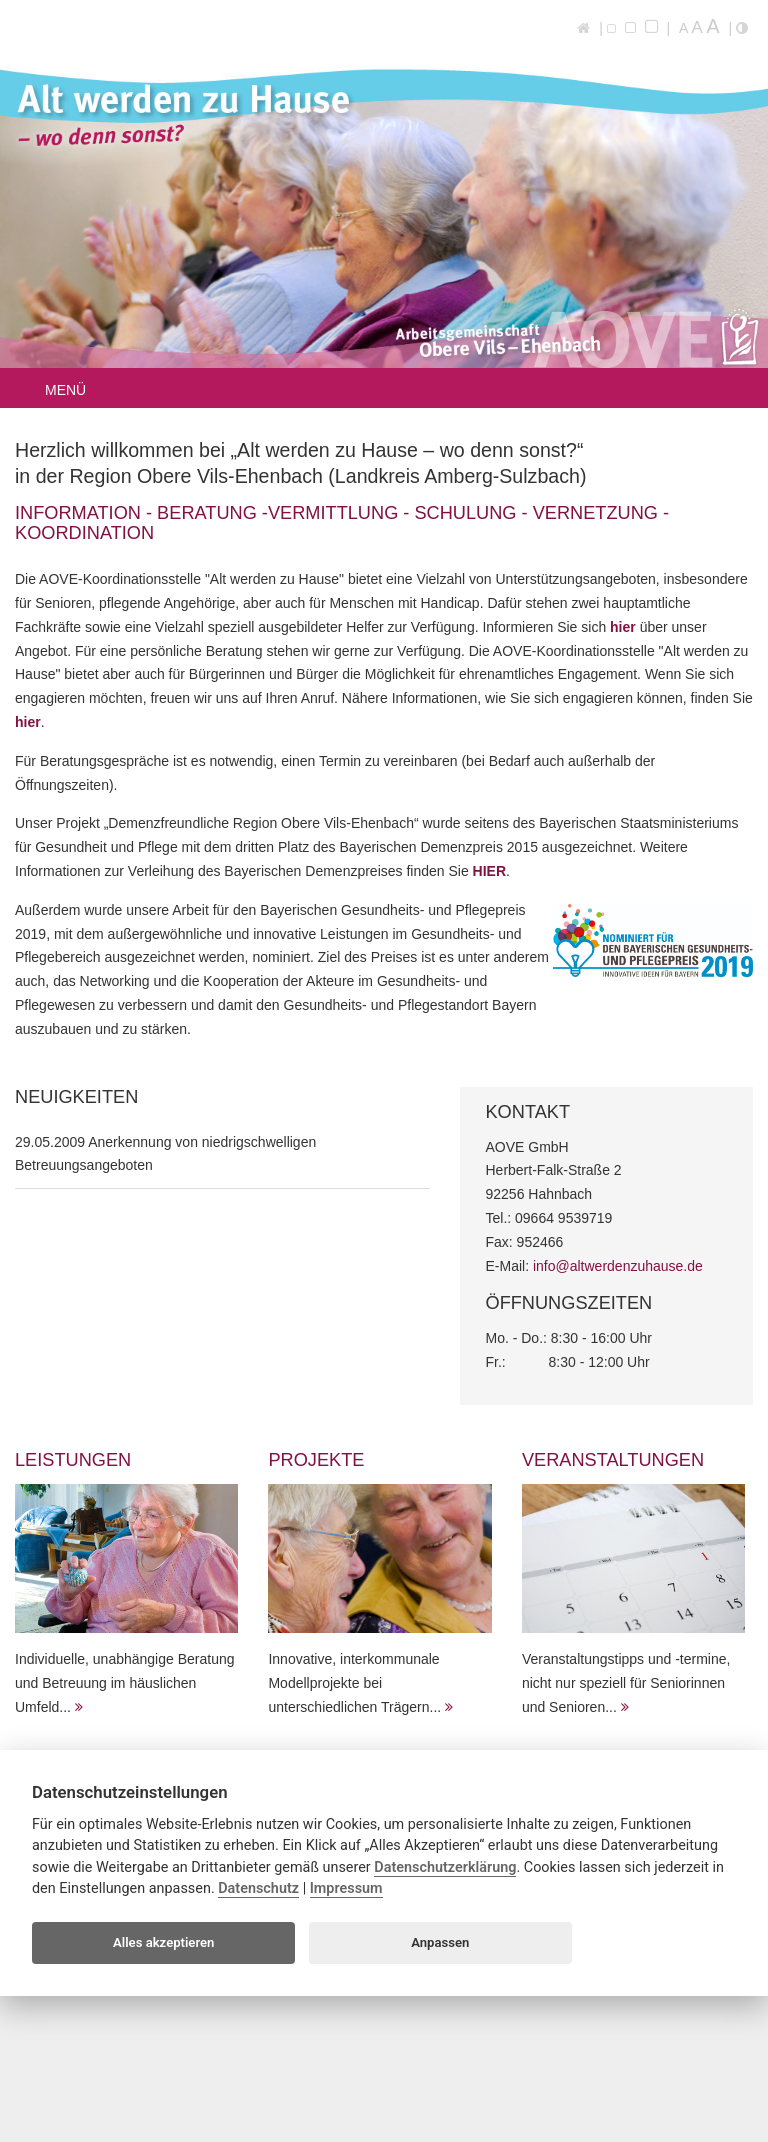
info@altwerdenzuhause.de (618, 1266)
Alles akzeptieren (163, 1942)
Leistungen (73, 1460)
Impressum (346, 1888)
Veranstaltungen (613, 1460)
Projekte (316, 1460)
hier (625, 627)
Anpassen (440, 1942)
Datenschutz (258, 1888)
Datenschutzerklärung (445, 1867)
